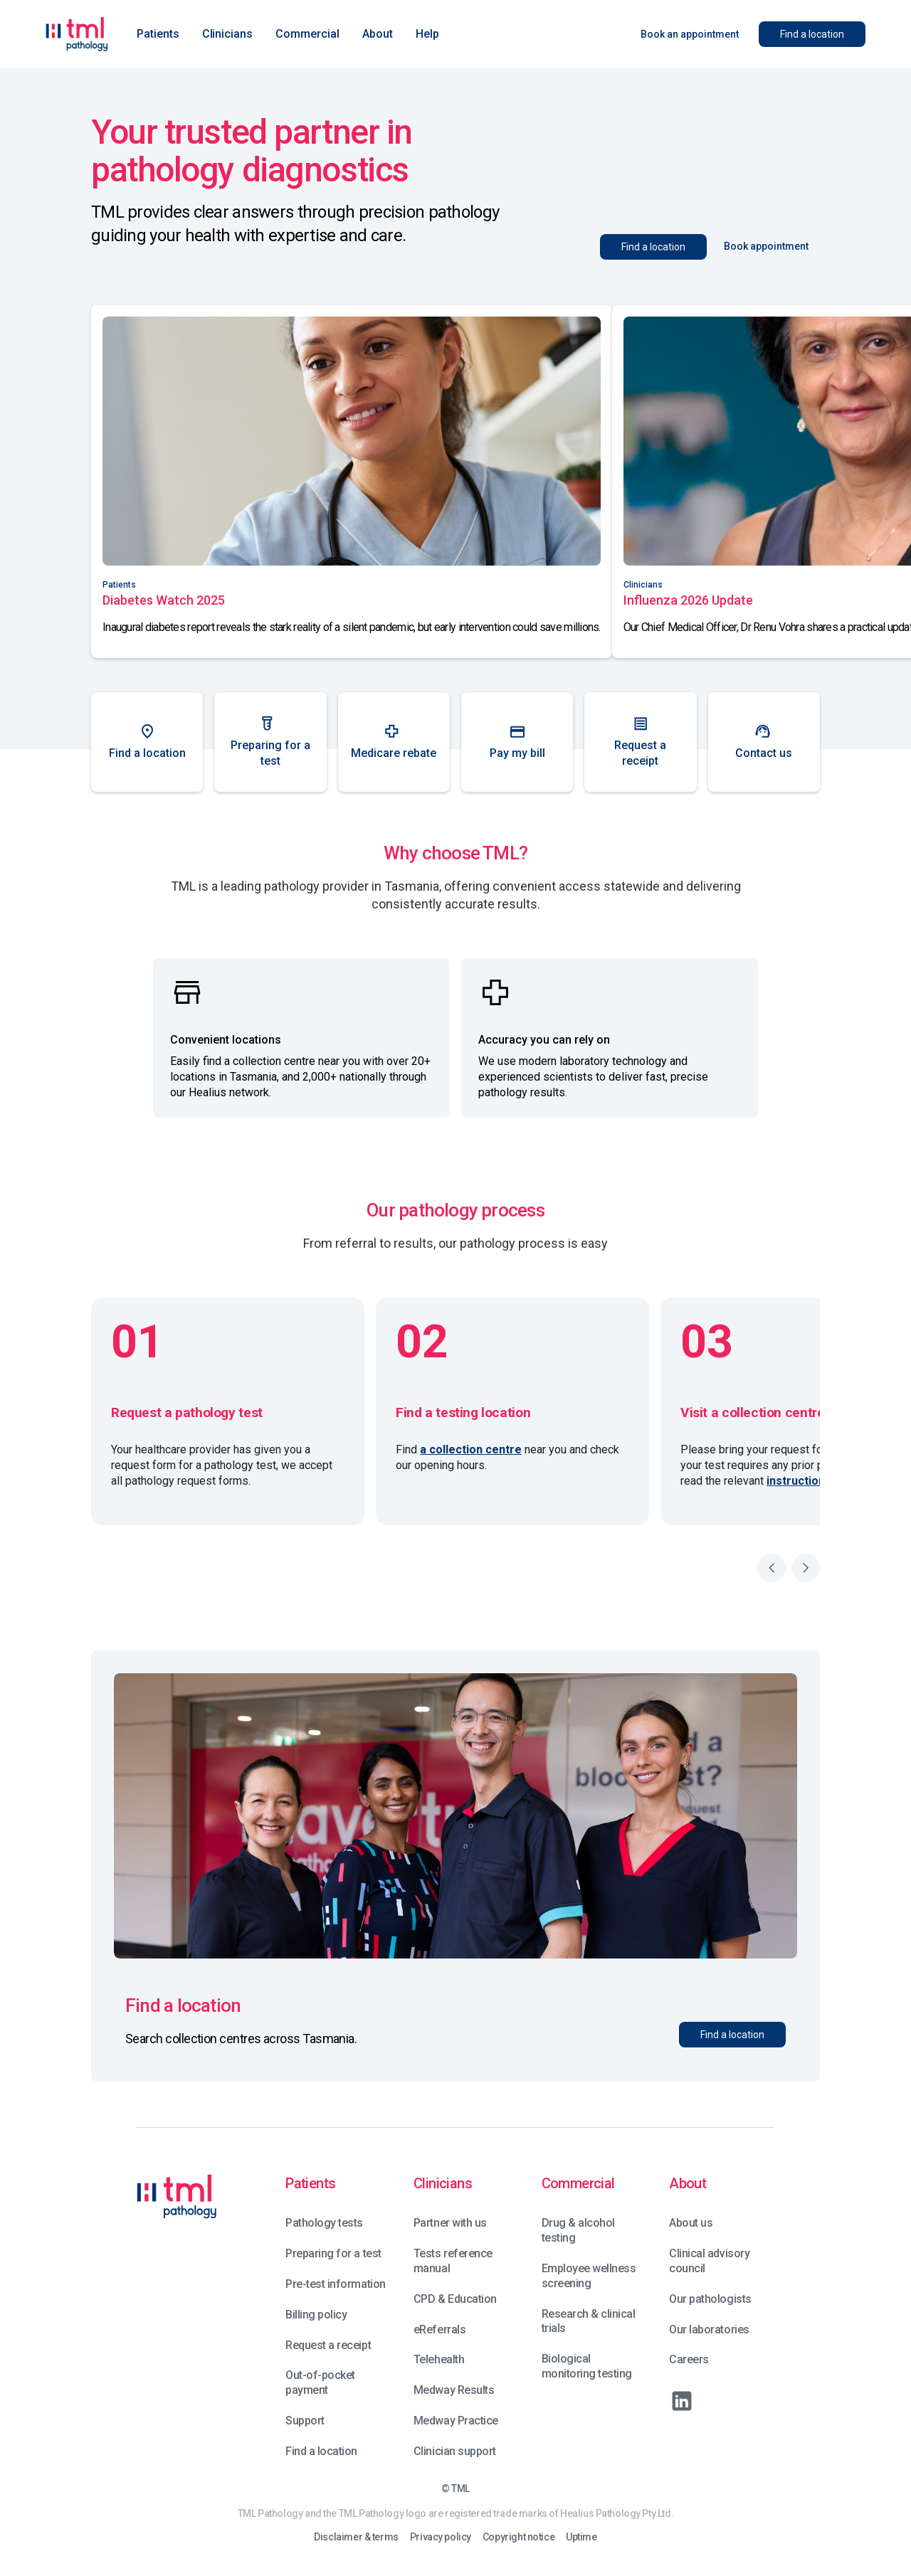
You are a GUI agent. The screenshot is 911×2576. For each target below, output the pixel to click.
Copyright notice (518, 2537)
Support (305, 2420)
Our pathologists (710, 2299)
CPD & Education (455, 2299)
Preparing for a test (333, 2253)
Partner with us (450, 2223)
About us (690, 2223)
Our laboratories (709, 2329)
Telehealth (439, 2359)
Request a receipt (328, 2345)
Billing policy (316, 2314)
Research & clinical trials (589, 2321)
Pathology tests (324, 2223)
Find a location (321, 2451)
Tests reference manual (453, 2261)
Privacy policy (440, 2537)
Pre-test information (335, 2284)
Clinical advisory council (709, 2261)
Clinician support (455, 2451)
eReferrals (439, 2329)
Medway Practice (456, 2420)
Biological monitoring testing (587, 2366)
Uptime (581, 2537)
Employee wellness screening (589, 2276)
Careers (689, 2359)
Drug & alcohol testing (578, 2230)
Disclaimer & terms (356, 2537)
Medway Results (454, 2390)
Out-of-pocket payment (320, 2382)
